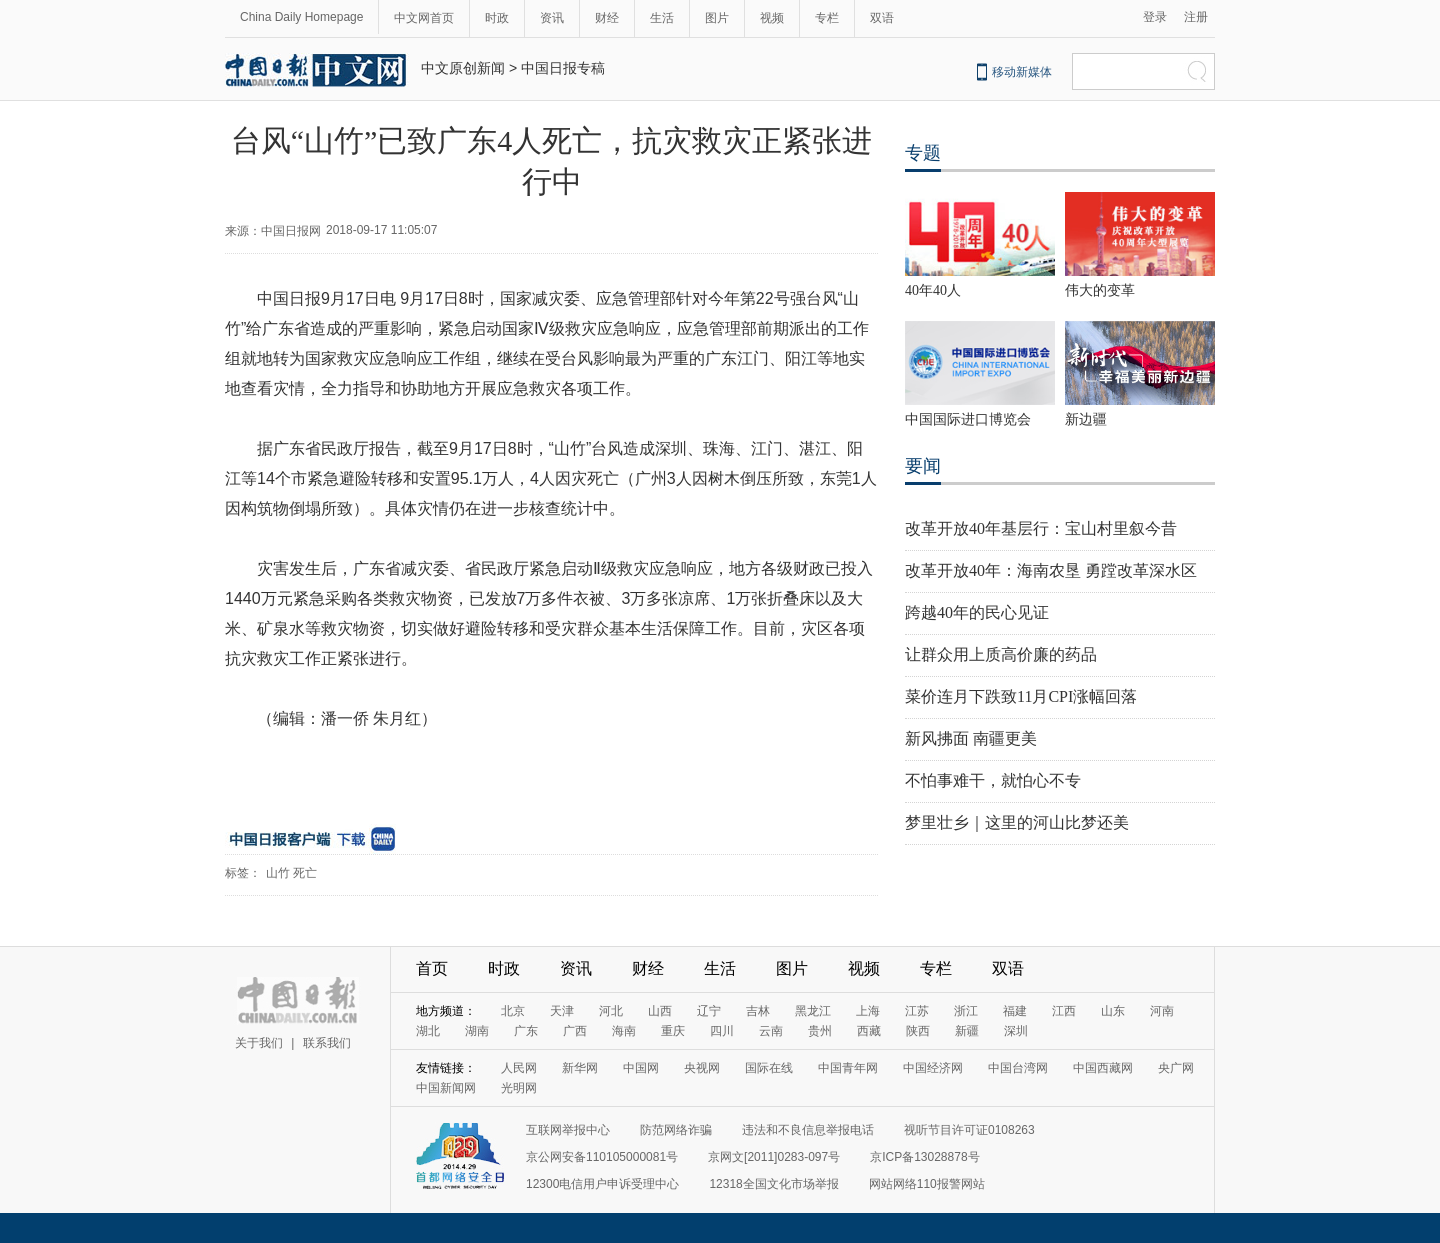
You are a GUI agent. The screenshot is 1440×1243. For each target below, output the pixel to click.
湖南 (477, 1031)
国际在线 (769, 1068)
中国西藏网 (1103, 1068)
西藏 (869, 1031)
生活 (662, 18)
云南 (771, 1031)
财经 (607, 18)
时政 (497, 18)
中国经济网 (933, 1068)
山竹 (278, 873)
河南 (1162, 1011)
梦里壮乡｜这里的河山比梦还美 (1017, 822)
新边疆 (1086, 419)
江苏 (917, 1011)
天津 (562, 1011)
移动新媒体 (1022, 72)
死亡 (305, 873)
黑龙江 (813, 1011)
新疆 (967, 1031)
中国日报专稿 (563, 68)
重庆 (673, 1031)
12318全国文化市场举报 (773, 1184)
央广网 (1176, 1068)
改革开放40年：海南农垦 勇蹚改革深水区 (1051, 570)
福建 (1015, 1011)
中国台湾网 (1018, 1068)
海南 (624, 1031)
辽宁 (709, 1011)
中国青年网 (848, 1068)
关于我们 (259, 1043)
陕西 (918, 1031)
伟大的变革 (1100, 290)
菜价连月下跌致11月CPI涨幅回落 (1021, 696)
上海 (868, 1011)
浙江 (966, 1011)
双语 (882, 18)
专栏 (827, 18)
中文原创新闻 (463, 68)
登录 (1155, 17)
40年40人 (933, 290)
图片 (717, 18)
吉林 (758, 1011)
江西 (1064, 1011)
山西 (660, 1011)
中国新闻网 (446, 1088)
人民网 (519, 1068)
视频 (772, 18)
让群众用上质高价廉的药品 (1001, 654)
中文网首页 (424, 18)
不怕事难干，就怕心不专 (993, 780)
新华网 (580, 1068)
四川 (722, 1031)
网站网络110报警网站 (927, 1184)
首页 (432, 968)
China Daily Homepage (301, 17)
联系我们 (327, 1043)
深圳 (1016, 1031)
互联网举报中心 (568, 1130)
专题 (923, 153)
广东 (526, 1031)
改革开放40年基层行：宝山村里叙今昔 (1041, 528)
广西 (575, 1031)
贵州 (820, 1031)
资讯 (552, 18)
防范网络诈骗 (676, 1130)
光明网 (519, 1088)
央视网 (702, 1068)
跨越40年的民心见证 (977, 612)
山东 (1113, 1011)
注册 (1196, 17)
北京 (513, 1011)
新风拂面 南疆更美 (971, 738)
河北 (611, 1011)
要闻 (923, 466)
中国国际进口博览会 (968, 419)
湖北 (428, 1031)
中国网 (641, 1068)
